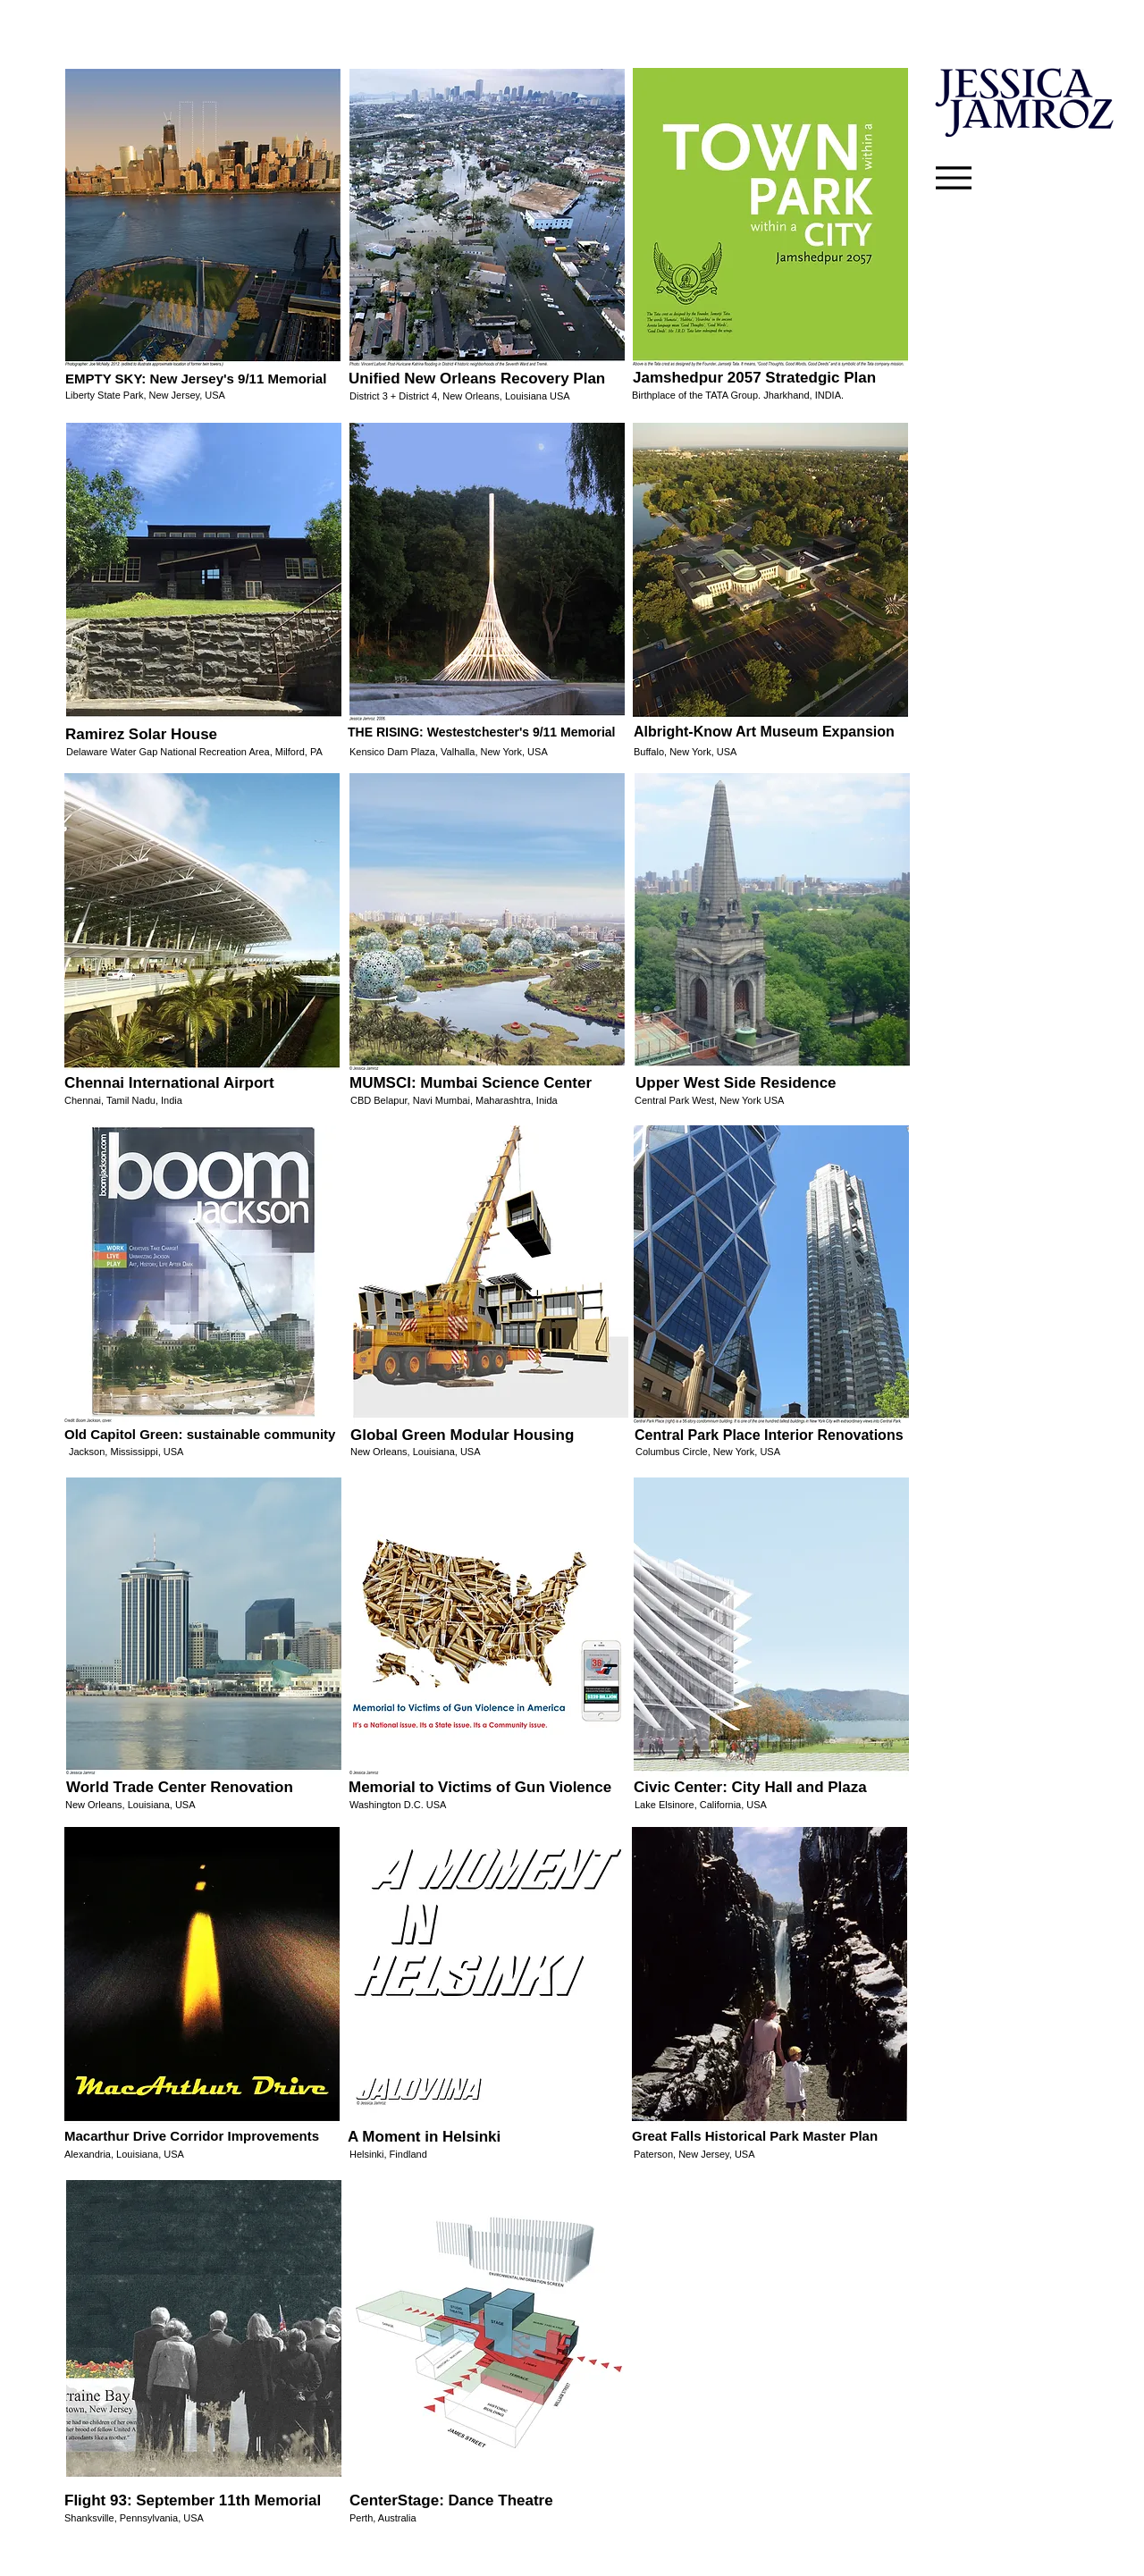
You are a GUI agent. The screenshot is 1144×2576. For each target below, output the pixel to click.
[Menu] (953, 178)
